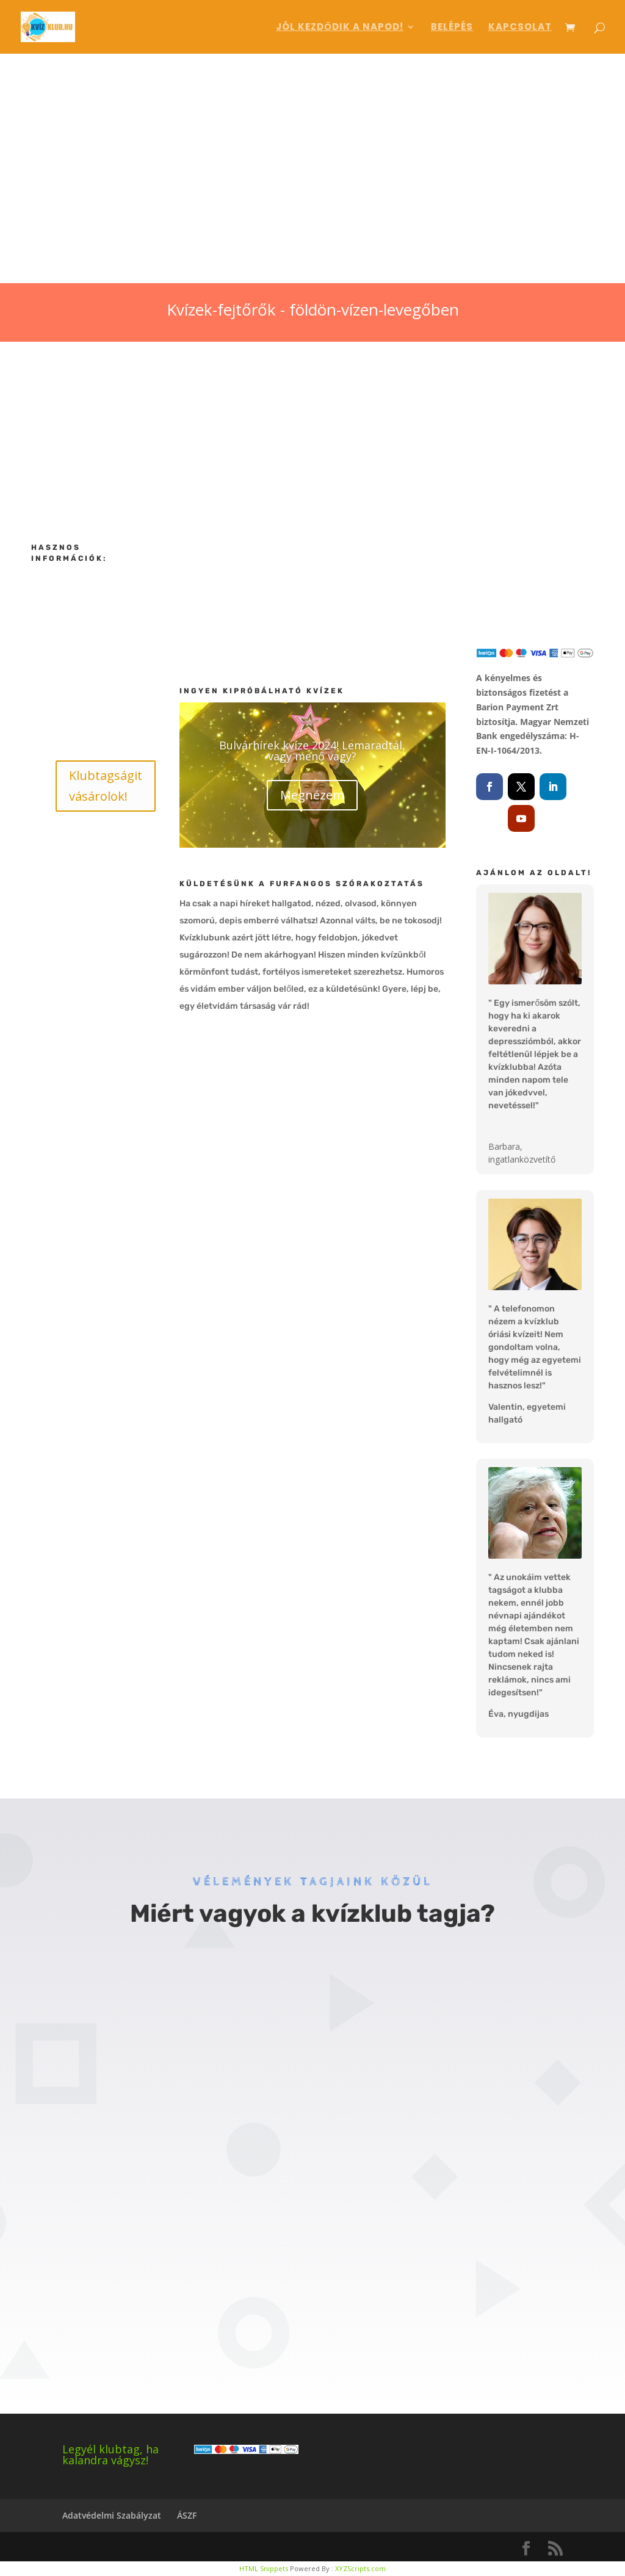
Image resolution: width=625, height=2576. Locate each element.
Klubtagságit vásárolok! (105, 785)
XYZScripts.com (360, 2568)
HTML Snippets (263, 2568)
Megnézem (312, 795)
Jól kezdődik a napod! (339, 28)
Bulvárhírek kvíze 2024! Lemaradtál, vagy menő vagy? (312, 750)
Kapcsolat (520, 28)
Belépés (452, 28)
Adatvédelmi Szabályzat (111, 2515)
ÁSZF (187, 2515)
